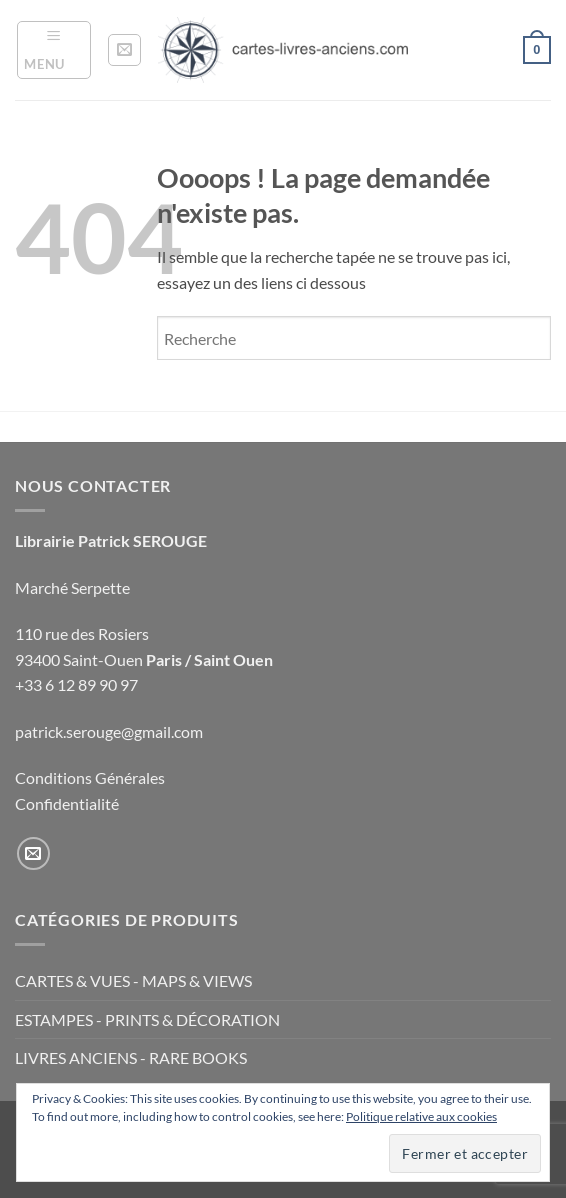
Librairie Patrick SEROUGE (111, 540)
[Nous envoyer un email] (33, 853)
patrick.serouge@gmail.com (109, 731)
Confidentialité (67, 803)
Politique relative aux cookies (421, 1116)
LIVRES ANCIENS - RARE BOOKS (131, 1057)
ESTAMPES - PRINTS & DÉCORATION (147, 1019)
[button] (54, 50)
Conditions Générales (90, 777)
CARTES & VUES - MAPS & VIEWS (133, 980)
